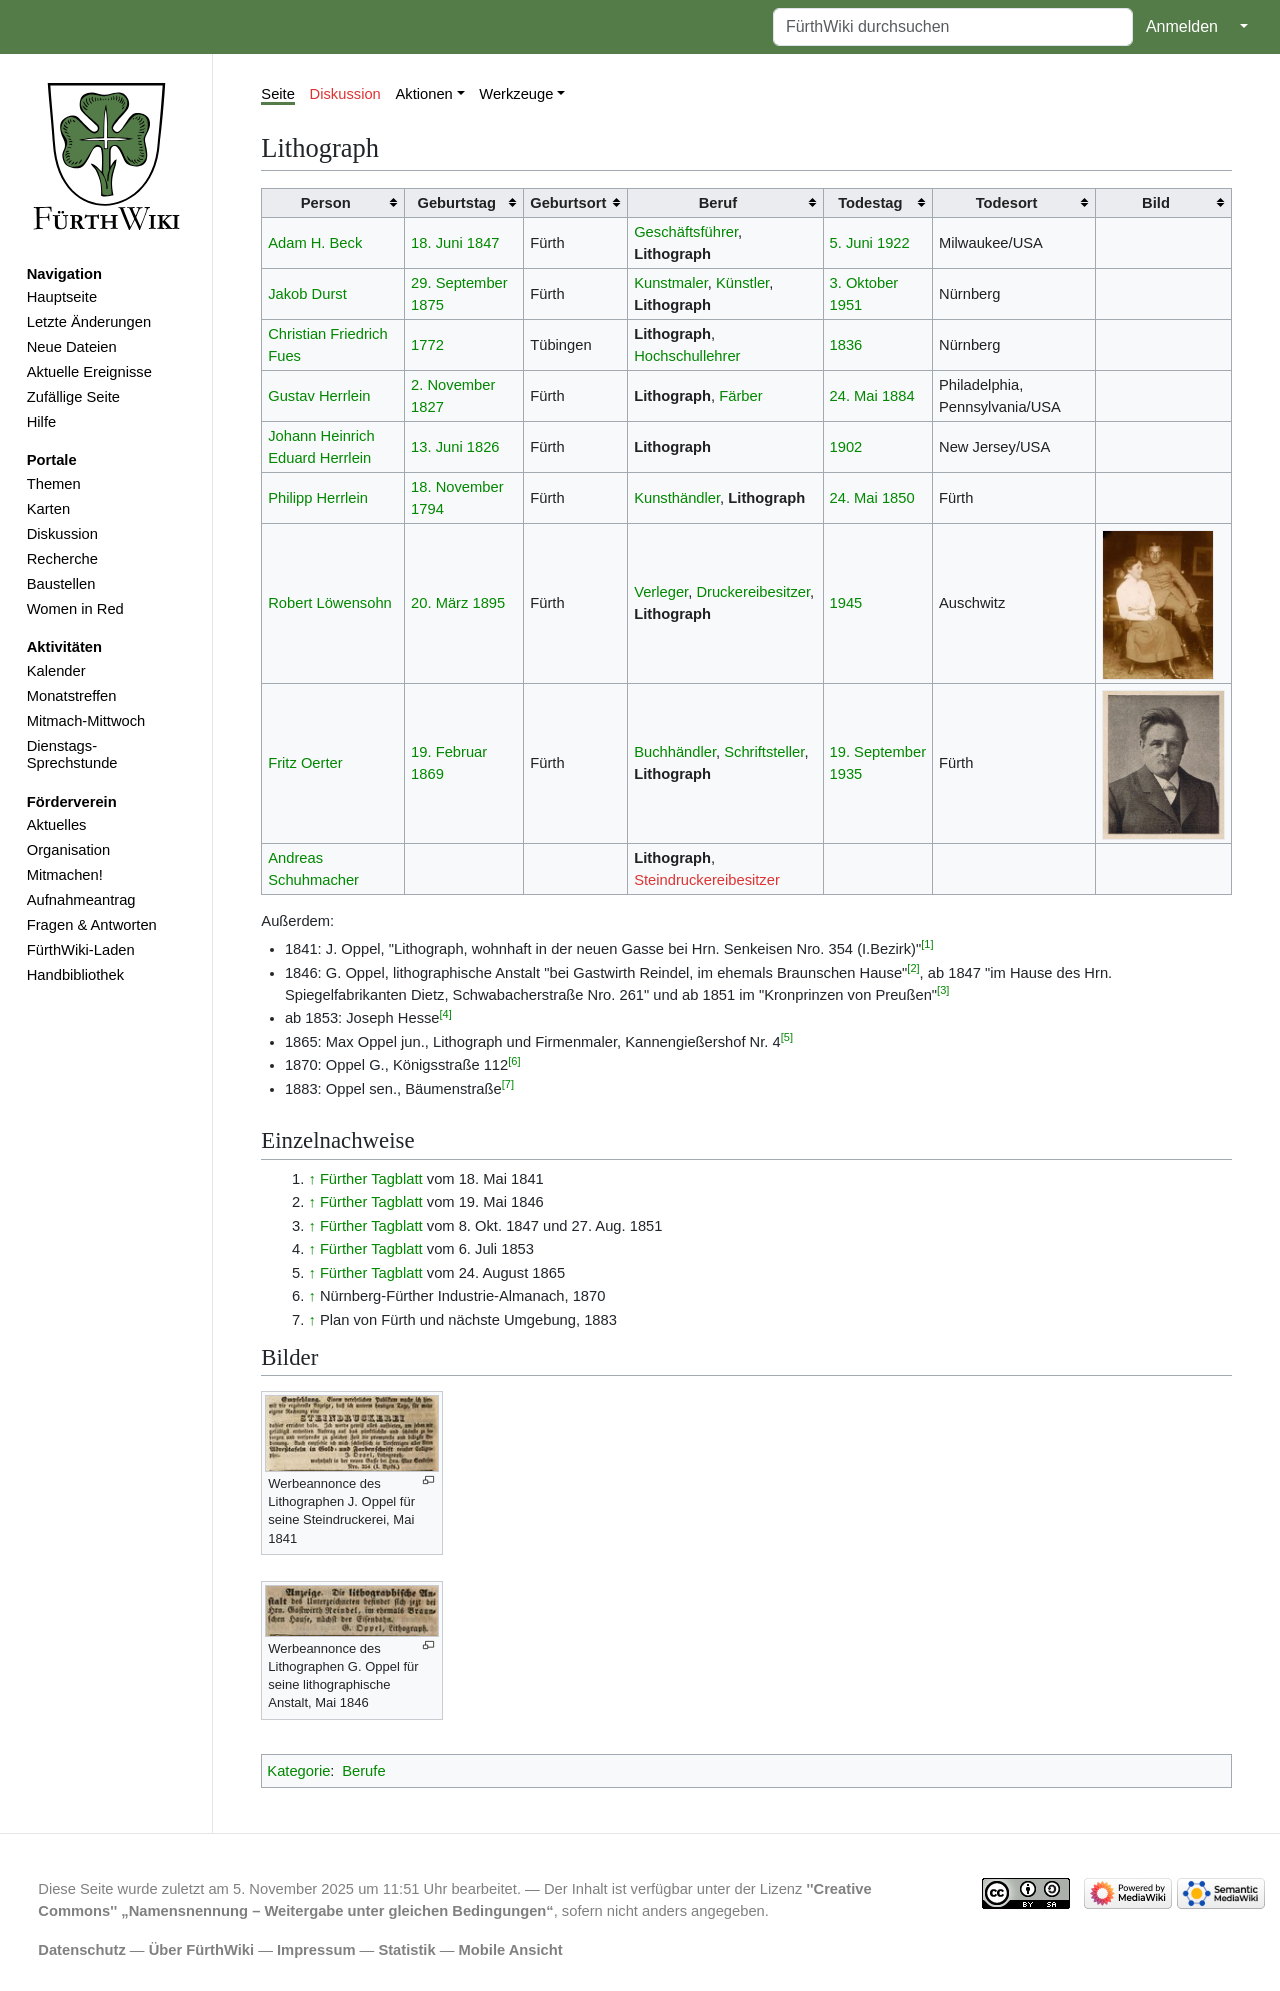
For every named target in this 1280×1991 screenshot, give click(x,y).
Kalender (56, 671)
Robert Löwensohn (330, 603)
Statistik (406, 1950)
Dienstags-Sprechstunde (72, 755)
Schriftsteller (764, 752)
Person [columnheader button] (326, 203)
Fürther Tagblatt (371, 1179)
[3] (943, 990)
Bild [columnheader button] (1156, 203)
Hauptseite (62, 297)
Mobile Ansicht (511, 1950)
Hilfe (41, 422)
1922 (893, 243)
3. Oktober (864, 283)
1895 (488, 603)
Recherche (62, 559)
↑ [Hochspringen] (311, 1179)
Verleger (661, 592)
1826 (483, 447)
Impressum (316, 1950)
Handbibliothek (75, 975)
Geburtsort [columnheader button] (568, 203)
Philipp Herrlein (318, 498)
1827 (427, 407)
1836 (846, 345)
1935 (846, 774)
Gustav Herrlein (319, 396)
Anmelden (1182, 26)
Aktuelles (57, 825)
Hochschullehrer (687, 356)
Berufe (363, 1771)
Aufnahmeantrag (81, 900)
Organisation (68, 850)
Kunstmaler (671, 283)
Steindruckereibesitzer (707, 880)
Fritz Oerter (305, 763)
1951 (846, 305)
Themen (54, 484)
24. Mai (854, 396)
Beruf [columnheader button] (718, 203)
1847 (483, 243)
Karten (48, 509)
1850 (898, 498)
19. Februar (449, 752)
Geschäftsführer (686, 232)
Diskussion (62, 534)
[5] (787, 1037)
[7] (508, 1084)
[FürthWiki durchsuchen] (953, 27)
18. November (457, 487)
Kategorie (298, 1771)
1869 (427, 774)
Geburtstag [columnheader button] (456, 203)
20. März (439, 603)
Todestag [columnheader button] (870, 203)
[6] (514, 1061)
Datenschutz (82, 1950)
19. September (878, 752)
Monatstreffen (72, 696)
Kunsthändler (677, 498)
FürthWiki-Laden (81, 950)
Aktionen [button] (424, 94)
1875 (427, 305)
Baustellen (61, 584)
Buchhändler (675, 752)
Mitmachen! (65, 875)
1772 (427, 345)
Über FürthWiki (201, 1950)
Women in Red (75, 609)
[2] (913, 968)
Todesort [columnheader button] (1007, 203)
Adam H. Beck (315, 243)
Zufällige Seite (73, 397)
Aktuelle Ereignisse (89, 372)
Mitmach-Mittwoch (86, 721)
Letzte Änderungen (89, 322)
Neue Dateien (72, 347)
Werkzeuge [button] (516, 94)
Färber (740, 396)
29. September (459, 283)
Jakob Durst (307, 294)
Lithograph (672, 254)
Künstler (742, 283)
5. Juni (851, 243)
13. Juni (437, 447)
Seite (278, 94)
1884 (898, 396)
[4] (446, 1014)
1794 (427, 509)
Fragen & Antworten (92, 925)
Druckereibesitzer (753, 592)
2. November (453, 385)
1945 (846, 603)
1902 (846, 447)
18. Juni (437, 243)
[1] (927, 944)
